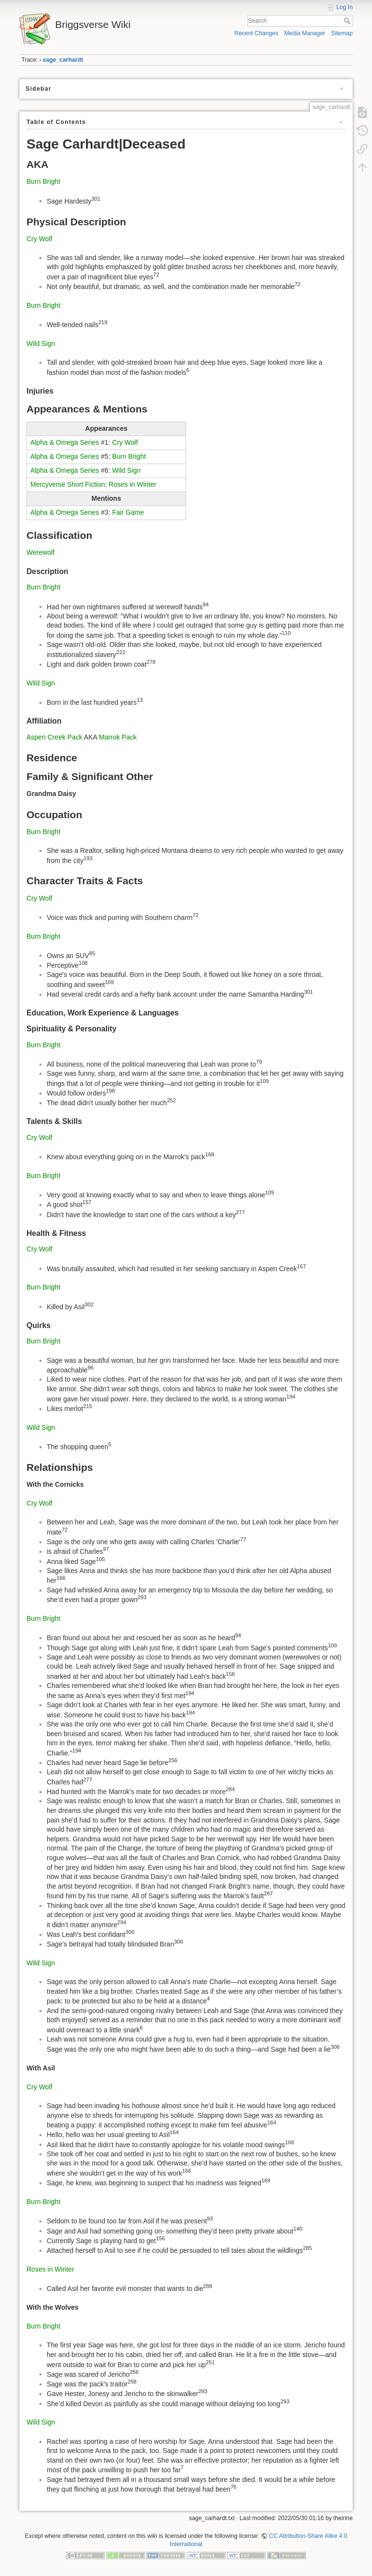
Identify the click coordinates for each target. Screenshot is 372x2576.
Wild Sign (41, 343)
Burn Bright (43, 181)
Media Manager (304, 33)
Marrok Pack (118, 737)
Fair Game (128, 512)
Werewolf (40, 552)
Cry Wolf (39, 239)
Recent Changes (256, 33)
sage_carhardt (63, 59)
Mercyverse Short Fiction (67, 484)
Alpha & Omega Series (64, 442)
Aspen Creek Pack (54, 737)
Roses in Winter (133, 484)
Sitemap (342, 33)
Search (348, 20)
